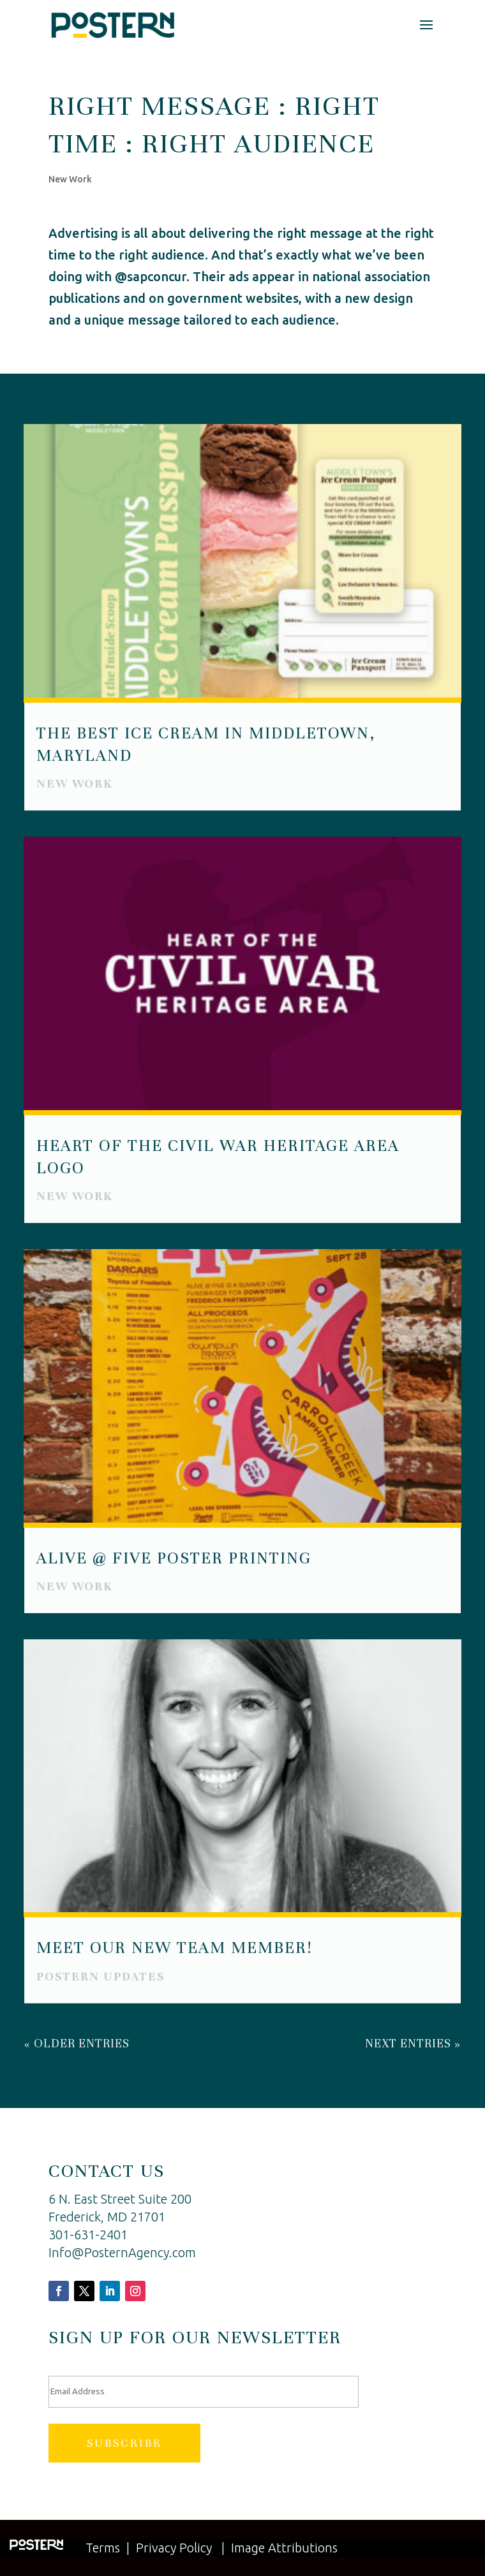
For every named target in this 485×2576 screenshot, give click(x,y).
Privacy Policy (174, 2547)
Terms (103, 2547)
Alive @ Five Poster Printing (174, 1557)
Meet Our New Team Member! (174, 1946)
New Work (70, 179)
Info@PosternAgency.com (122, 2252)
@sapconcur (150, 276)
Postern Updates (101, 1974)
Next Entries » (413, 2041)
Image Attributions (284, 2547)
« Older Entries (77, 2041)
